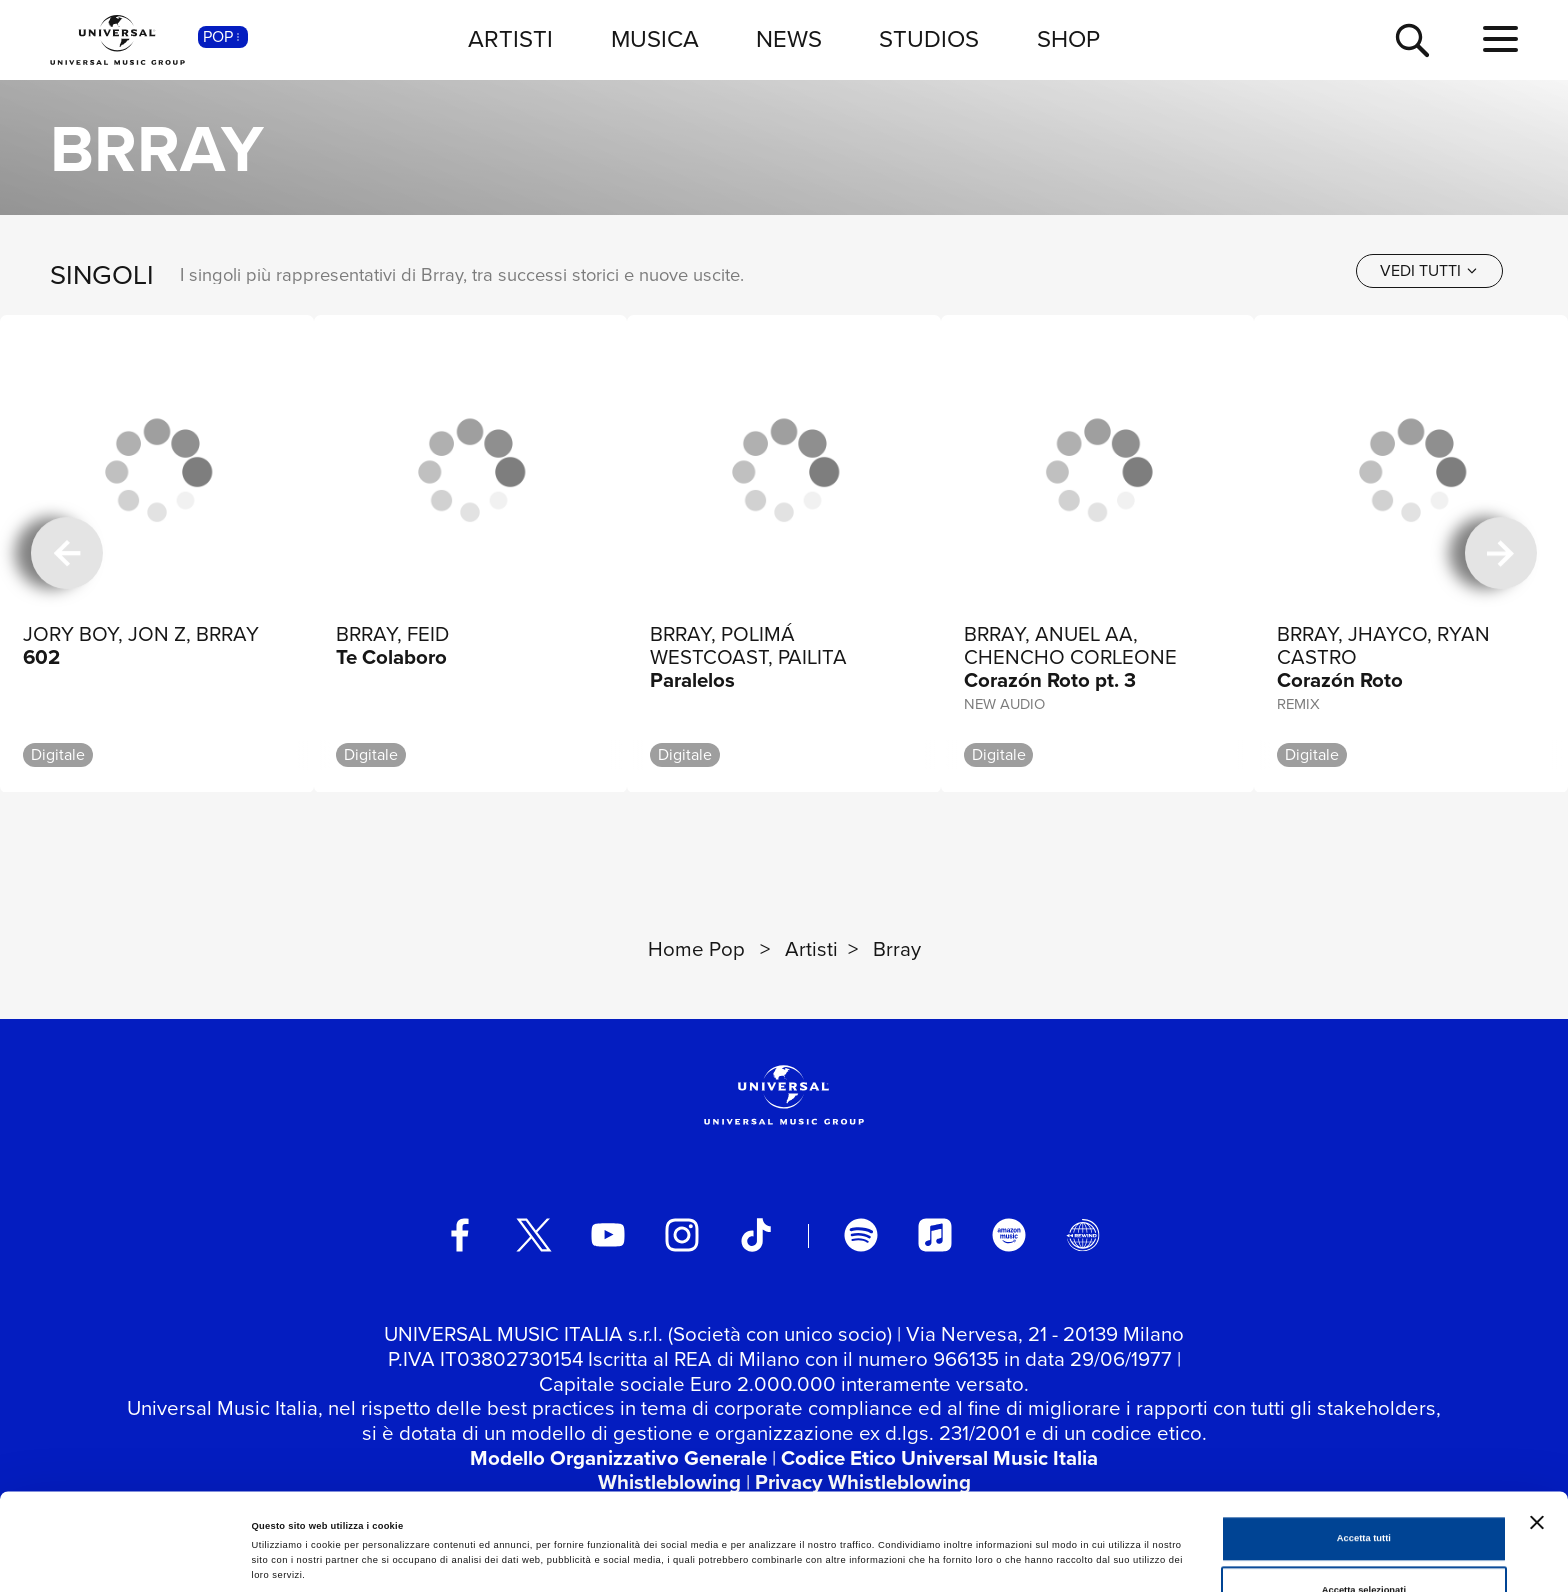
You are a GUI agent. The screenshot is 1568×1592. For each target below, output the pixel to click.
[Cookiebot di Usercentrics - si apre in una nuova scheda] (129, 1558)
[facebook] (460, 1235)
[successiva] (1501, 554)
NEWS (789, 39)
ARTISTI (510, 39)
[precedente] (67, 554)
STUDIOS (929, 39)
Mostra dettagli (832, 1531)
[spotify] (861, 1235)
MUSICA (655, 39)
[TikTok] (756, 1235)
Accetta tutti (1364, 1442)
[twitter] (534, 1235)
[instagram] (682, 1235)
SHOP (1068, 39)
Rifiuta (1363, 1545)
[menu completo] (1500, 40)
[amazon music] (1009, 1235)
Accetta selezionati (1364, 1493)
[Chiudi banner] (1537, 1425)
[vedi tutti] (1429, 271)
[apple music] (935, 1235)
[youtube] (608, 1235)
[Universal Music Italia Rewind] (1083, 1235)
